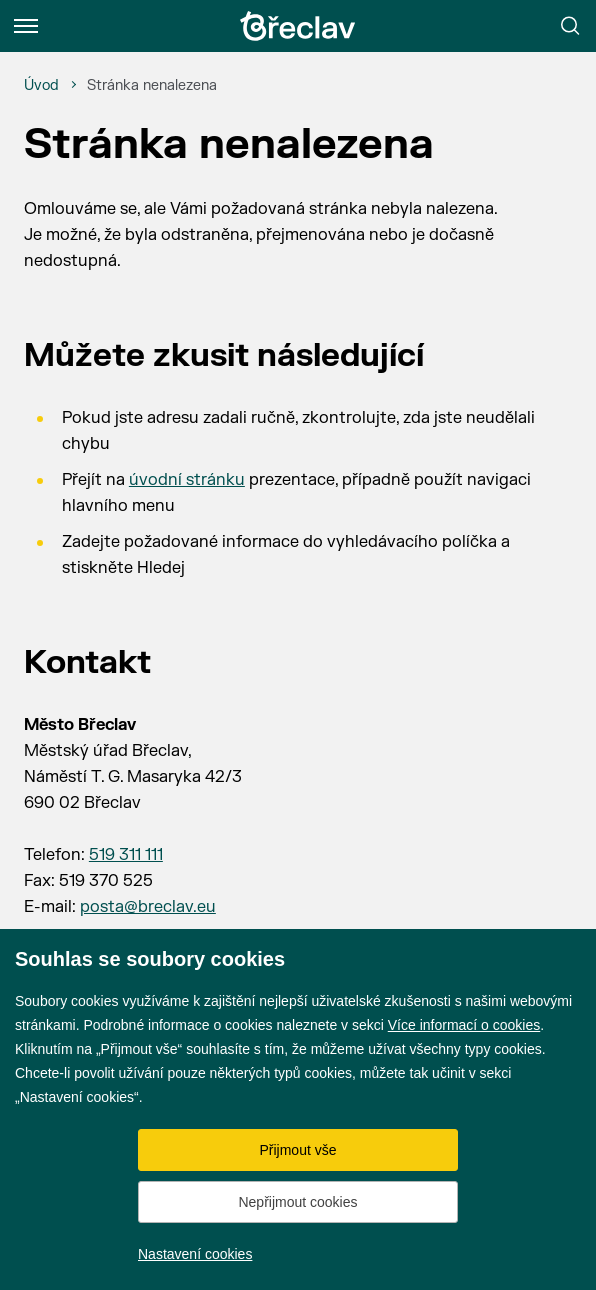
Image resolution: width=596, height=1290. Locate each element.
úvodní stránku (187, 480)
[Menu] (26, 26)
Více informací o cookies (464, 1025)
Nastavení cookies (195, 1254)
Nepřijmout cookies (297, 1202)
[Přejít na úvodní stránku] (298, 26)
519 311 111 (126, 855)
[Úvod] (41, 86)
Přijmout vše (297, 1150)
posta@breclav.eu (148, 907)
